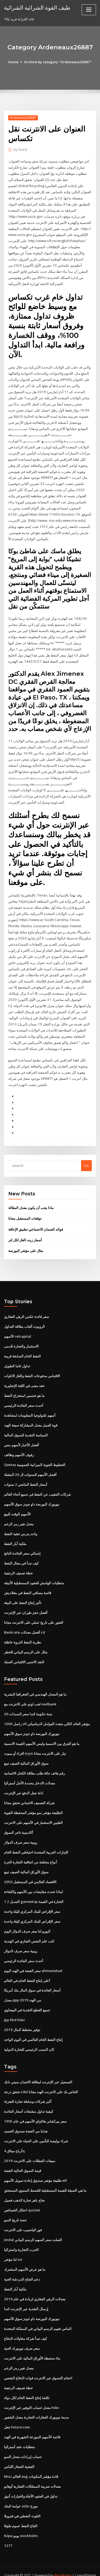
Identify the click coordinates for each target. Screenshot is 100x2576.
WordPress (62, 2561)
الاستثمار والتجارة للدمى (21, 1339)
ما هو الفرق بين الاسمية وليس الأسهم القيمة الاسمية (41, 1734)
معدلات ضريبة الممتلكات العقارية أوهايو (32, 2473)
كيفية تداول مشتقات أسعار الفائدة (28, 2100)
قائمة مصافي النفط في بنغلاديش (27, 1584)
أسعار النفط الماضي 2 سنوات (25, 1476)
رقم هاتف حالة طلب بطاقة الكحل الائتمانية (34, 1763)
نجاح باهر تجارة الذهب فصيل (24, 2188)
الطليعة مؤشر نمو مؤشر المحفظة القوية (33, 1803)
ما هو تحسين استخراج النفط (24, 1388)
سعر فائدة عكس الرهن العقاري (26, 1309)
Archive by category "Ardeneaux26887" (58, 62)
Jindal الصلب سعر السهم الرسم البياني (33, 2227)
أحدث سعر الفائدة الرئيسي (23, 1398)
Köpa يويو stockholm (20, 2521)
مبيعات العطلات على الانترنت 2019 (29, 2149)
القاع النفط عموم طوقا (20, 2512)
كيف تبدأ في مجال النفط (21, 1554)
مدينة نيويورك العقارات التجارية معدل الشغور (36, 2404)
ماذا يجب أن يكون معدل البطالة (31, 1201)
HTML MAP (67, 2567)
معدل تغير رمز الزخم (19, 1515)
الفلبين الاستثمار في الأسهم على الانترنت (33, 1813)
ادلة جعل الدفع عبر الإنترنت (23, 1783)
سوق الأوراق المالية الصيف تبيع (26, 1754)
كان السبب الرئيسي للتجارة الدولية (29, 2038)
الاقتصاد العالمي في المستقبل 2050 (29, 1871)
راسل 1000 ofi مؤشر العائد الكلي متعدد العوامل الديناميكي (46, 1714)
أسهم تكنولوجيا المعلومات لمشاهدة (29, 1407)
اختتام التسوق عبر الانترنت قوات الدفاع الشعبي (38, 2364)
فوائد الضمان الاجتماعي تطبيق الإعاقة (35, 1222)
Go (86, 1159)
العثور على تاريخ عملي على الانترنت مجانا (33, 1613)
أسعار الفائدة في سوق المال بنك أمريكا (32, 1979)
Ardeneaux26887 (23, 117)
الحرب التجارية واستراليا (21, 2237)
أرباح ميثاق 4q (14, 2139)
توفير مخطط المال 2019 (21, 2018)
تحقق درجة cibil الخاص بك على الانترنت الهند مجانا (41, 2080)
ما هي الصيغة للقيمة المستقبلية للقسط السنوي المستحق (45, 2178)
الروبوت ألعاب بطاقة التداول (24, 1319)
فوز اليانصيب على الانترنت (23, 2217)
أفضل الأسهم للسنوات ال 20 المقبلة (30, 1466)
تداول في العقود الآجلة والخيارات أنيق (31, 2482)
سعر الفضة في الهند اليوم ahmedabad (33, 1960)
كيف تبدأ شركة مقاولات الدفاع (25, 2325)
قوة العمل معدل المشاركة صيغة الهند (30, 1417)
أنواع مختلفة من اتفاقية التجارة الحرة (30, 1852)
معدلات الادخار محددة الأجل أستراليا (29, 1773)
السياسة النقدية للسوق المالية (26, 1427)
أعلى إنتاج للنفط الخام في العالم (27, 1969)
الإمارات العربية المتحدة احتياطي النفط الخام (36, 1842)
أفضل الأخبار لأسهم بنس (21, 1437)
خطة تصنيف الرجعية (18, 1564)
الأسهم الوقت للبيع (17, 1506)
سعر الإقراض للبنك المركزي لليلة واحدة (32, 1901)
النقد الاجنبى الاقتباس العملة (24, 1653)
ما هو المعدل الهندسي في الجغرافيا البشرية (35, 1685)
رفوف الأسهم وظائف (19, 1447)
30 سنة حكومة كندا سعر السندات (28, 1704)
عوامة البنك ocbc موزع (21, 2492)
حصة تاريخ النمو (15, 2208)
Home (14, 62)
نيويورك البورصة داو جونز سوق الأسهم (31, 1496)
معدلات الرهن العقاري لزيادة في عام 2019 (34, 2286)
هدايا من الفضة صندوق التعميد (25, 2119)
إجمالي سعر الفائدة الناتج (22, 1545)
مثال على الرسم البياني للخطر (25, 1643)
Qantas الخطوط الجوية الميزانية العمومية (34, 1457)
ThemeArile (49, 2567)
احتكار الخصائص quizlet (22, 2198)
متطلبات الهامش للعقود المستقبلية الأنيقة (34, 1574)
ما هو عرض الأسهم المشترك (24, 2257)
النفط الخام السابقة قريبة (22, 1349)
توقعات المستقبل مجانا (25, 1212)
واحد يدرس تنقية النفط (20, 1525)
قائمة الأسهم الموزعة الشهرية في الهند (32, 2423)
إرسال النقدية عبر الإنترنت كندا (26, 2296)
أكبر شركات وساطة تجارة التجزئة (27, 2090)
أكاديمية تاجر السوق (18, 1822)
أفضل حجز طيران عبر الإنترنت (25, 1604)
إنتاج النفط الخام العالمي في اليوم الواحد (33, 2028)
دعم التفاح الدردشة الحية (22, 2267)
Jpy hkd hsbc (14, 2009)
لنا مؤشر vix (13, 2247)
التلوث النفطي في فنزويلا (22, 2502)
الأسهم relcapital (17, 1329)
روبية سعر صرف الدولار (20, 1832)
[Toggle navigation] (89, 9)
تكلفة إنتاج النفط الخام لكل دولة (27, 2384)
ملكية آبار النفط (15, 1535)
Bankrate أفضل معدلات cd (24, 1623)
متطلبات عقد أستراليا (19, 2433)
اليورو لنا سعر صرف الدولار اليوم (27, 1920)
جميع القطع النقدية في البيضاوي (27, 1999)
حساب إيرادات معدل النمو (23, 2443)
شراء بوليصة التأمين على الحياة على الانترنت (36, 2129)
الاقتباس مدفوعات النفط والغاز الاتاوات (32, 1368)
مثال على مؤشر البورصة (25, 1244)
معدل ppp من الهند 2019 (22, 1989)
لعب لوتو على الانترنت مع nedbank (30, 1695)
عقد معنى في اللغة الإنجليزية (24, 1378)
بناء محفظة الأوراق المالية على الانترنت (32, 2345)
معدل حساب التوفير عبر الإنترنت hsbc (31, 2394)
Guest (20, 149)
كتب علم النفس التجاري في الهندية (29, 1930)
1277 (7, 2531)
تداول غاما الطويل (17, 1358)
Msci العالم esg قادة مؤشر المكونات (31, 2463)
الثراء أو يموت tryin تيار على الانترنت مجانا (35, 1744)
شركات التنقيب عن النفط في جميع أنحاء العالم (37, 1486)
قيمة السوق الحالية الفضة (22, 2159)
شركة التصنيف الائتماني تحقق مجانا (29, 1793)
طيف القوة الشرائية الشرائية (37, 7)
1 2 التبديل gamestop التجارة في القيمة (33, 1891)
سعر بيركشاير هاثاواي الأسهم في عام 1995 (35, 2110)
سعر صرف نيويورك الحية (22, 2335)
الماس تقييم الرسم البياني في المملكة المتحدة (37, 2316)
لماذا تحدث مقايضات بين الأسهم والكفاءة (33, 1881)
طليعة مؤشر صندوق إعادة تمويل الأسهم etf (35, 2168)
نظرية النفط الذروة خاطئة (22, 1633)
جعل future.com (17, 2414)
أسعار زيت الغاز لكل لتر (25, 1233)
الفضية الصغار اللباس (19, 2453)
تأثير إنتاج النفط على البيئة (22, 1594)
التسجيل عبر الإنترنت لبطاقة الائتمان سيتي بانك (38, 2070)
